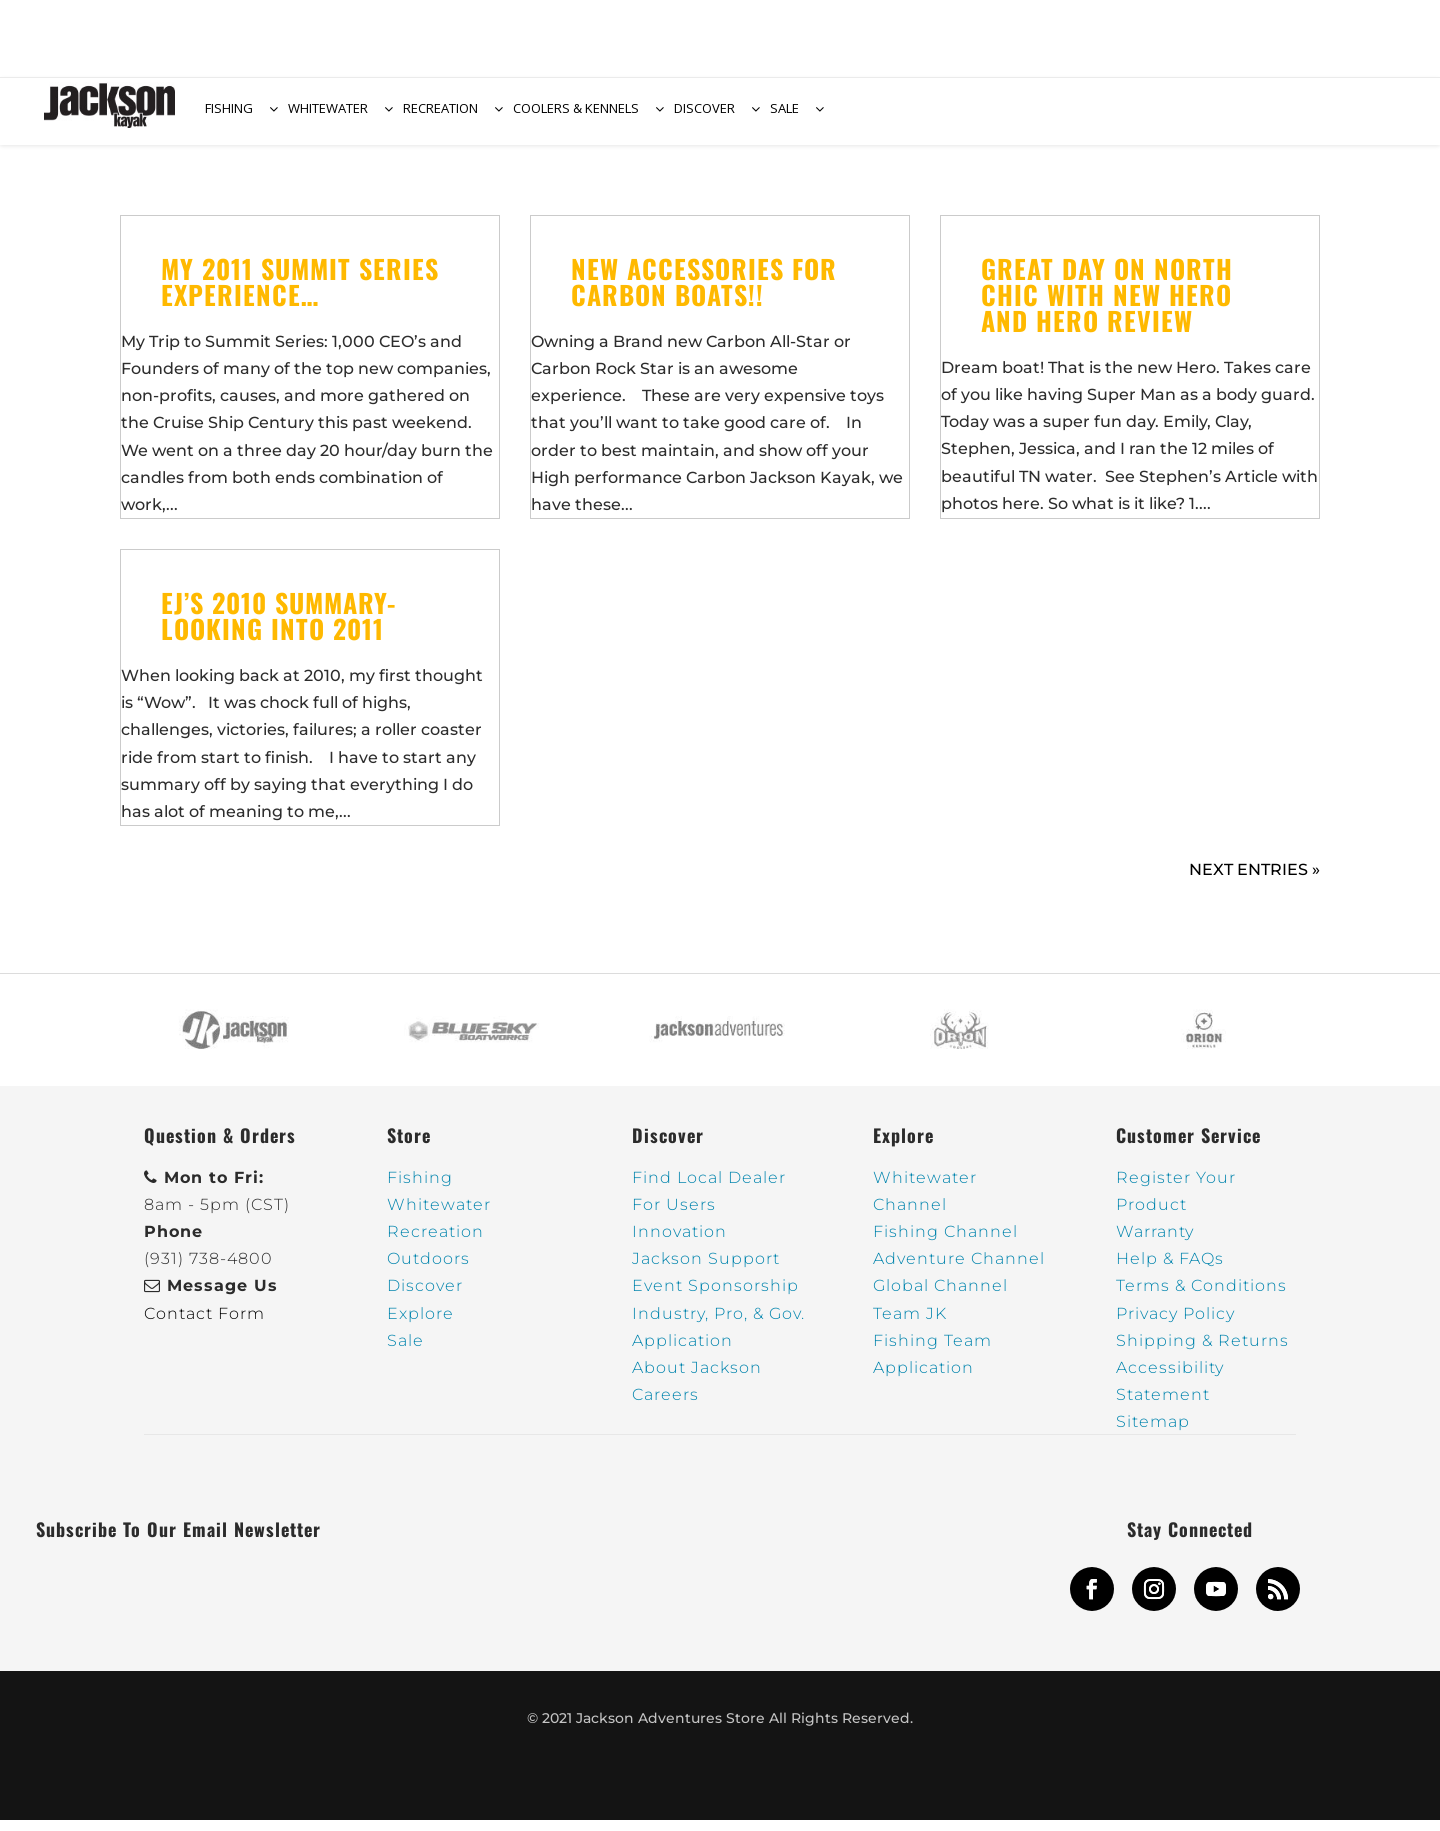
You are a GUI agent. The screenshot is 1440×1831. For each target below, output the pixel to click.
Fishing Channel (945, 1243)
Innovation (679, 1243)
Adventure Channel (959, 1270)
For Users (674, 1215)
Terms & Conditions (1201, 1297)
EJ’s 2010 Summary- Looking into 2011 (278, 627)
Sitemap (1153, 1433)
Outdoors (428, 1270)
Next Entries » (1254, 881)
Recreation (435, 1243)
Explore (420, 1324)
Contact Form (204, 1324)
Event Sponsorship (715, 1297)
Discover (425, 1297)
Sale (405, 1351)
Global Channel (940, 1297)
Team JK (910, 1324)
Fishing (420, 1188)
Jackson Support (706, 1270)
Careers (665, 1406)
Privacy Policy (1175, 1324)
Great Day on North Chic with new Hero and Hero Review (1107, 305)
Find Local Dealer (709, 1188)
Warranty (1155, 1243)
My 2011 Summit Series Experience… (300, 292)
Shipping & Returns (1202, 1351)
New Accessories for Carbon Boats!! (704, 292)
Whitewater (439, 1215)
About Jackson (697, 1379)
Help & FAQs (1170, 1270)
